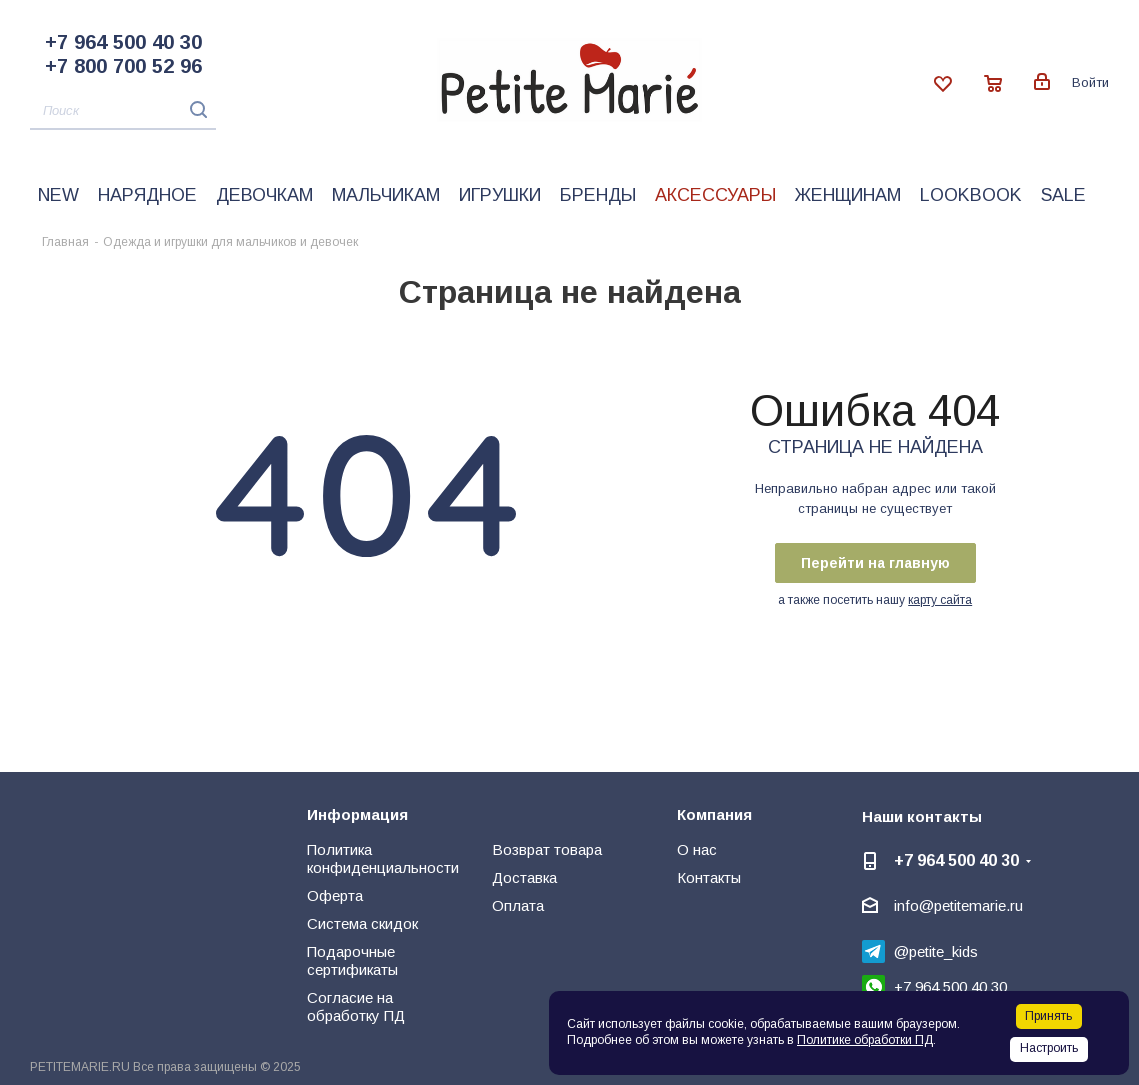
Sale (1063, 195)
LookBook (971, 195)
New (58, 195)
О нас (697, 849)
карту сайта (940, 600)
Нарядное (147, 195)
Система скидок (362, 923)
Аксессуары (715, 195)
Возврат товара (547, 849)
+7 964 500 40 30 (123, 42)
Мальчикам (386, 195)
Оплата (518, 905)
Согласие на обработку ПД (356, 1006)
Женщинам (848, 195)
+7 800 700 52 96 (123, 66)
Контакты (709, 877)
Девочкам (264, 195)
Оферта (335, 895)
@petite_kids (936, 951)
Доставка (524, 877)
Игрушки (500, 195)
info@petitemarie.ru (958, 905)
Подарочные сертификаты (352, 960)
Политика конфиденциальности (383, 858)
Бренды (598, 195)
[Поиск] (123, 111)
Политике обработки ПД (865, 1040)
